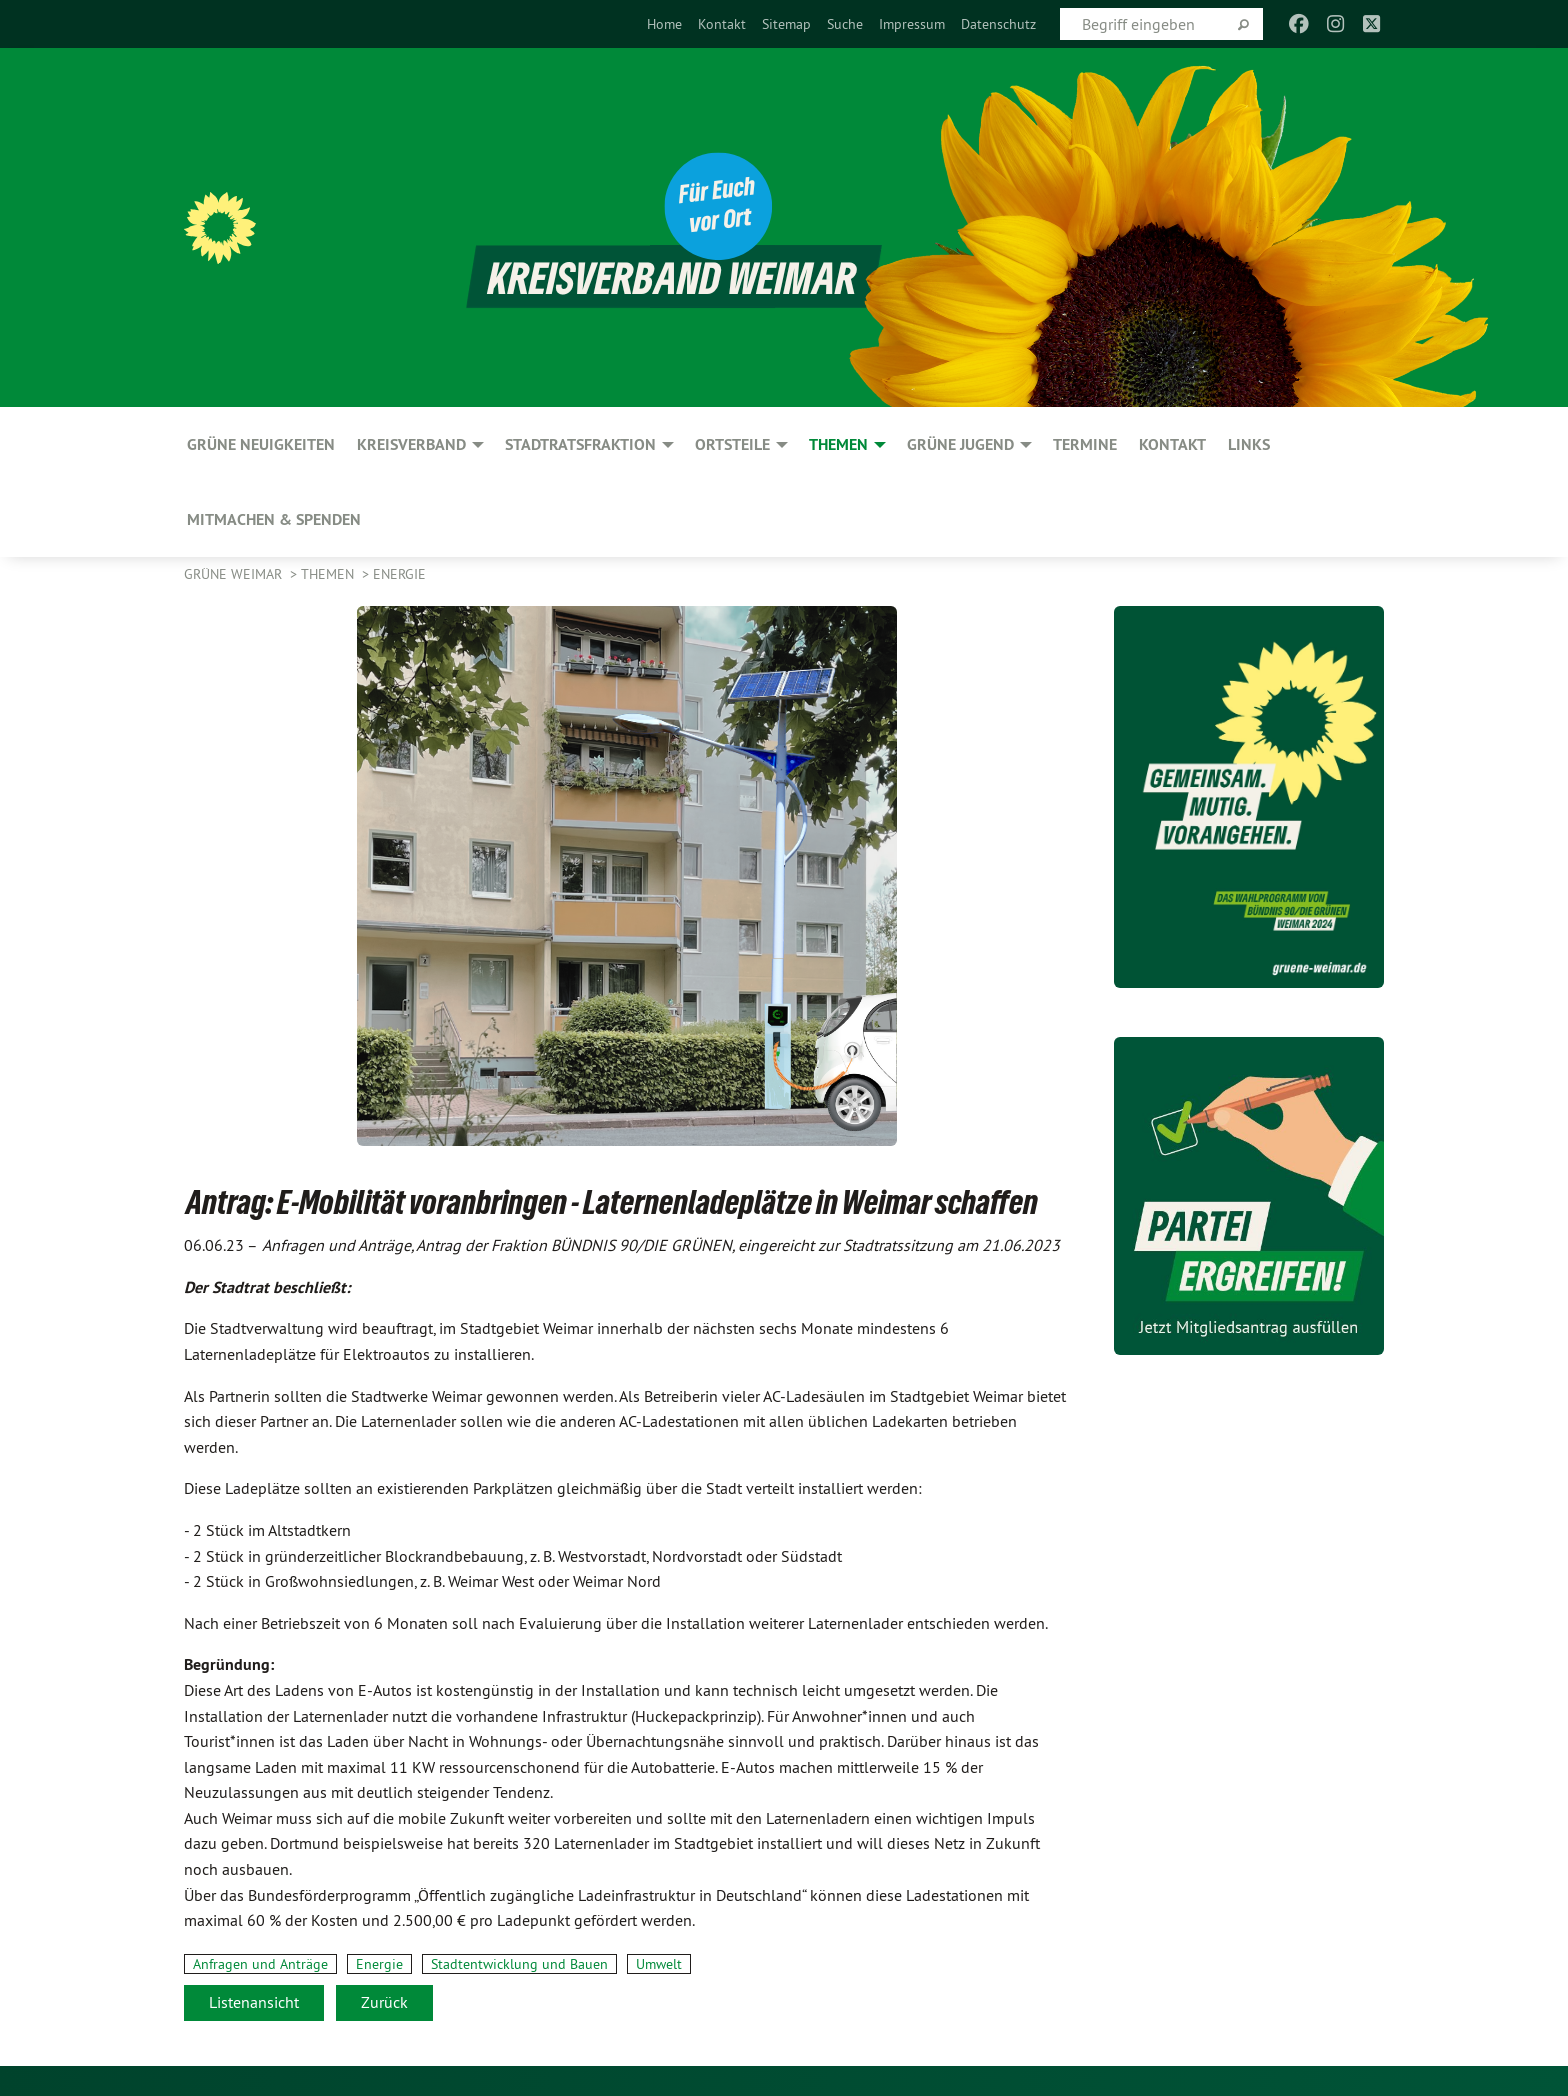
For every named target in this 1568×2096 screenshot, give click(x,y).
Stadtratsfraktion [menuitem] (580, 444)
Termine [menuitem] (1085, 444)
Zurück (384, 2002)
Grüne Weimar (235, 574)
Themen (329, 574)
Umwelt (659, 1964)
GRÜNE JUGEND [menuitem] (960, 444)
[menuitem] (664, 24)
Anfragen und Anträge (260, 1964)
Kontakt (722, 24)
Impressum (912, 24)
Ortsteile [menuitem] (732, 444)
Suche (845, 24)
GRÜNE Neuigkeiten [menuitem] (261, 444)
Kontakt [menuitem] (1172, 444)
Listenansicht (254, 2002)
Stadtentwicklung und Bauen (519, 1964)
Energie (399, 574)
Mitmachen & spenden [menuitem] (274, 519)
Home (664, 24)
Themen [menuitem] (838, 444)
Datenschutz (998, 24)
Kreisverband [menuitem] (411, 444)
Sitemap (786, 24)
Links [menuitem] (1249, 444)
